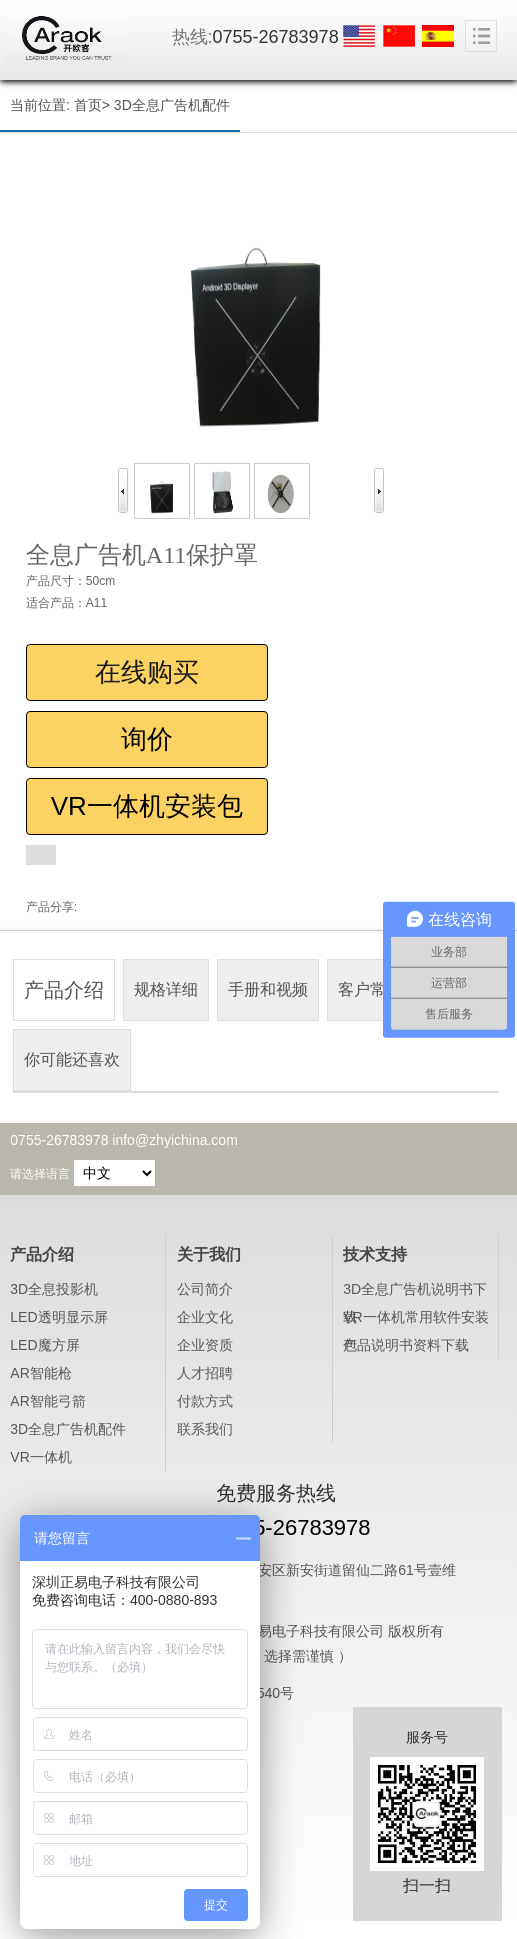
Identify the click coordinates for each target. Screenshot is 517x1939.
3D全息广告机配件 (172, 105)
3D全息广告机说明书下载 (415, 1292)
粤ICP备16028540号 (230, 1693)
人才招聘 (205, 1373)
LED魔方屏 (44, 1345)
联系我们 (205, 1429)
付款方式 (205, 1401)
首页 (88, 105)
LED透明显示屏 (58, 1317)
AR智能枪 (40, 1373)
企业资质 (205, 1345)
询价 (147, 739)
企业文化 (205, 1317)
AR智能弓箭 (47, 1401)
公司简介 (205, 1289)
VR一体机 (40, 1457)
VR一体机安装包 (147, 806)
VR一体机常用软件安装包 (415, 1320)
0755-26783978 (276, 37)
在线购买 (147, 672)
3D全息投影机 (54, 1289)
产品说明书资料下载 (406, 1345)
